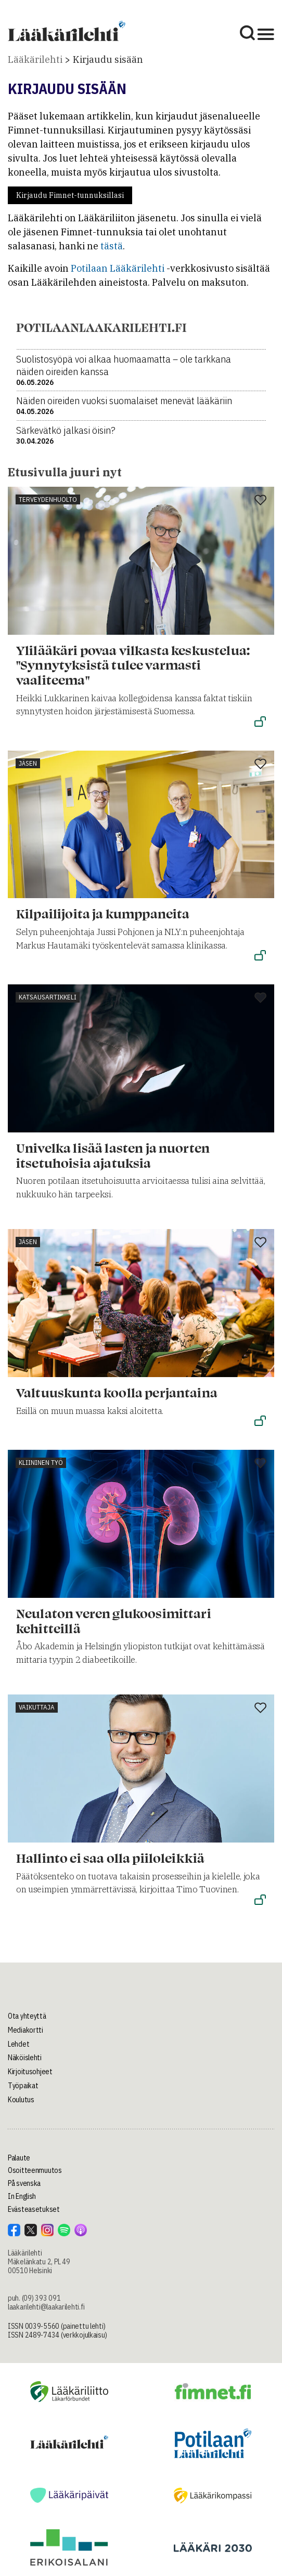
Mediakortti (25, 2030)
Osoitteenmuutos (35, 2170)
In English (22, 2196)
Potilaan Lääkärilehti (117, 268)
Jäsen (28, 763)
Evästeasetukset (34, 2209)
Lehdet (18, 2044)
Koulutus (21, 2099)
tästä (111, 246)
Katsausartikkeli (47, 997)
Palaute (19, 2158)
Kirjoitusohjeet (30, 2071)
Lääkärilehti (35, 59)
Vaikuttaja (37, 1707)
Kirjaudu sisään (108, 59)
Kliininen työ (41, 1462)
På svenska (24, 2183)
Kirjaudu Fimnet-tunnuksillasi (70, 195)
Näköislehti (25, 2057)
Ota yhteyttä (27, 2016)
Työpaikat (23, 2085)
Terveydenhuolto (48, 499)
